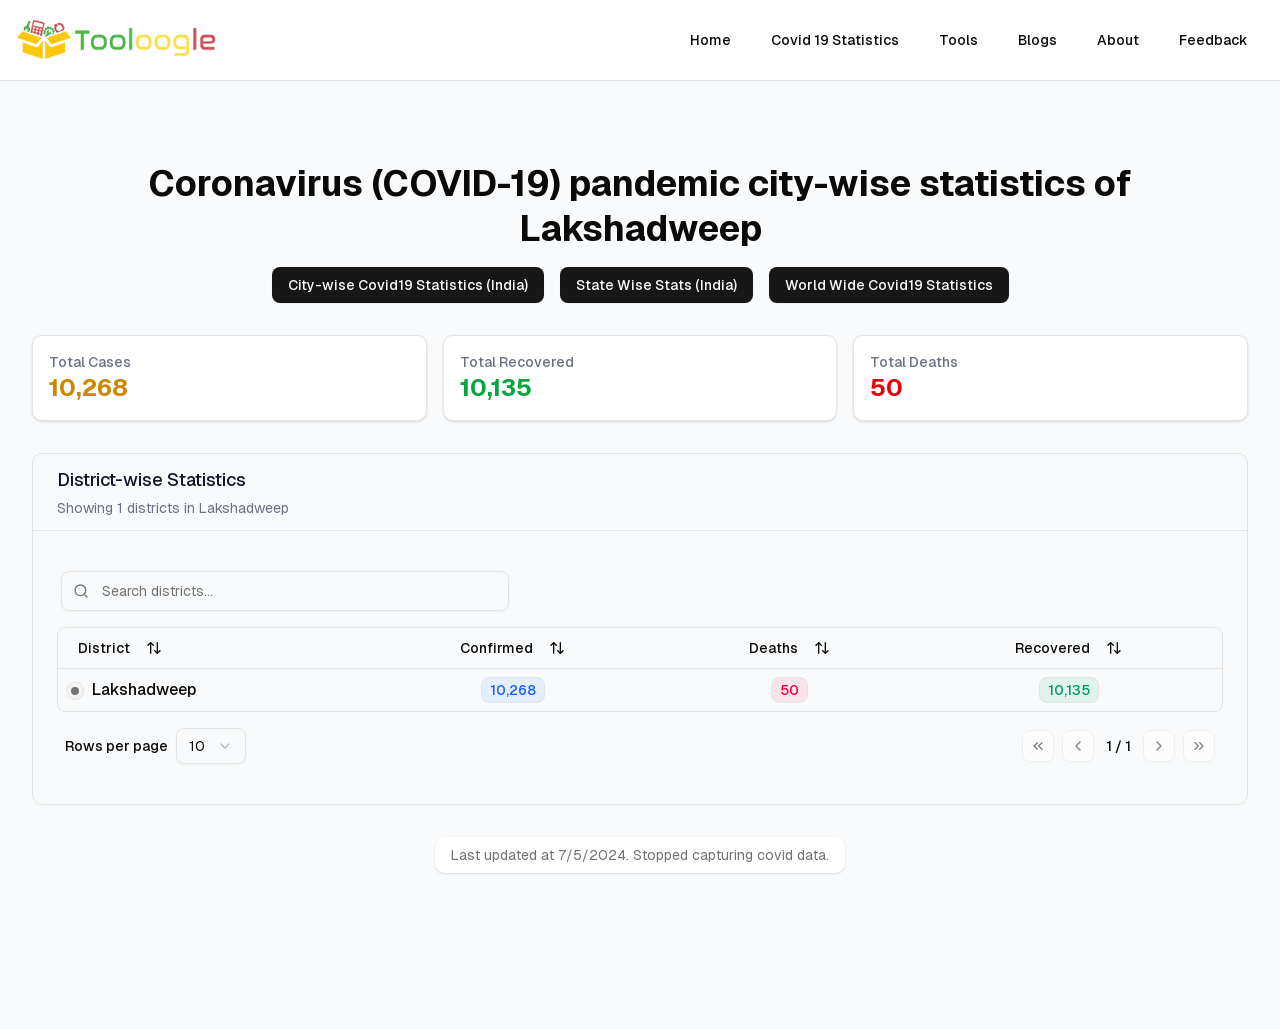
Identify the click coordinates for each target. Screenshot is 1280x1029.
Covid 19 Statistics (835, 40)
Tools (958, 40)
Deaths (789, 648)
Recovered (1068, 648)
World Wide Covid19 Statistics (889, 285)
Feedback (1213, 40)
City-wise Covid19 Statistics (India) (408, 285)
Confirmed (512, 648)
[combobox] (211, 746)
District (120, 648)
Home (710, 40)
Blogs (1037, 40)
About (1118, 40)
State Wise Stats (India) (656, 285)
